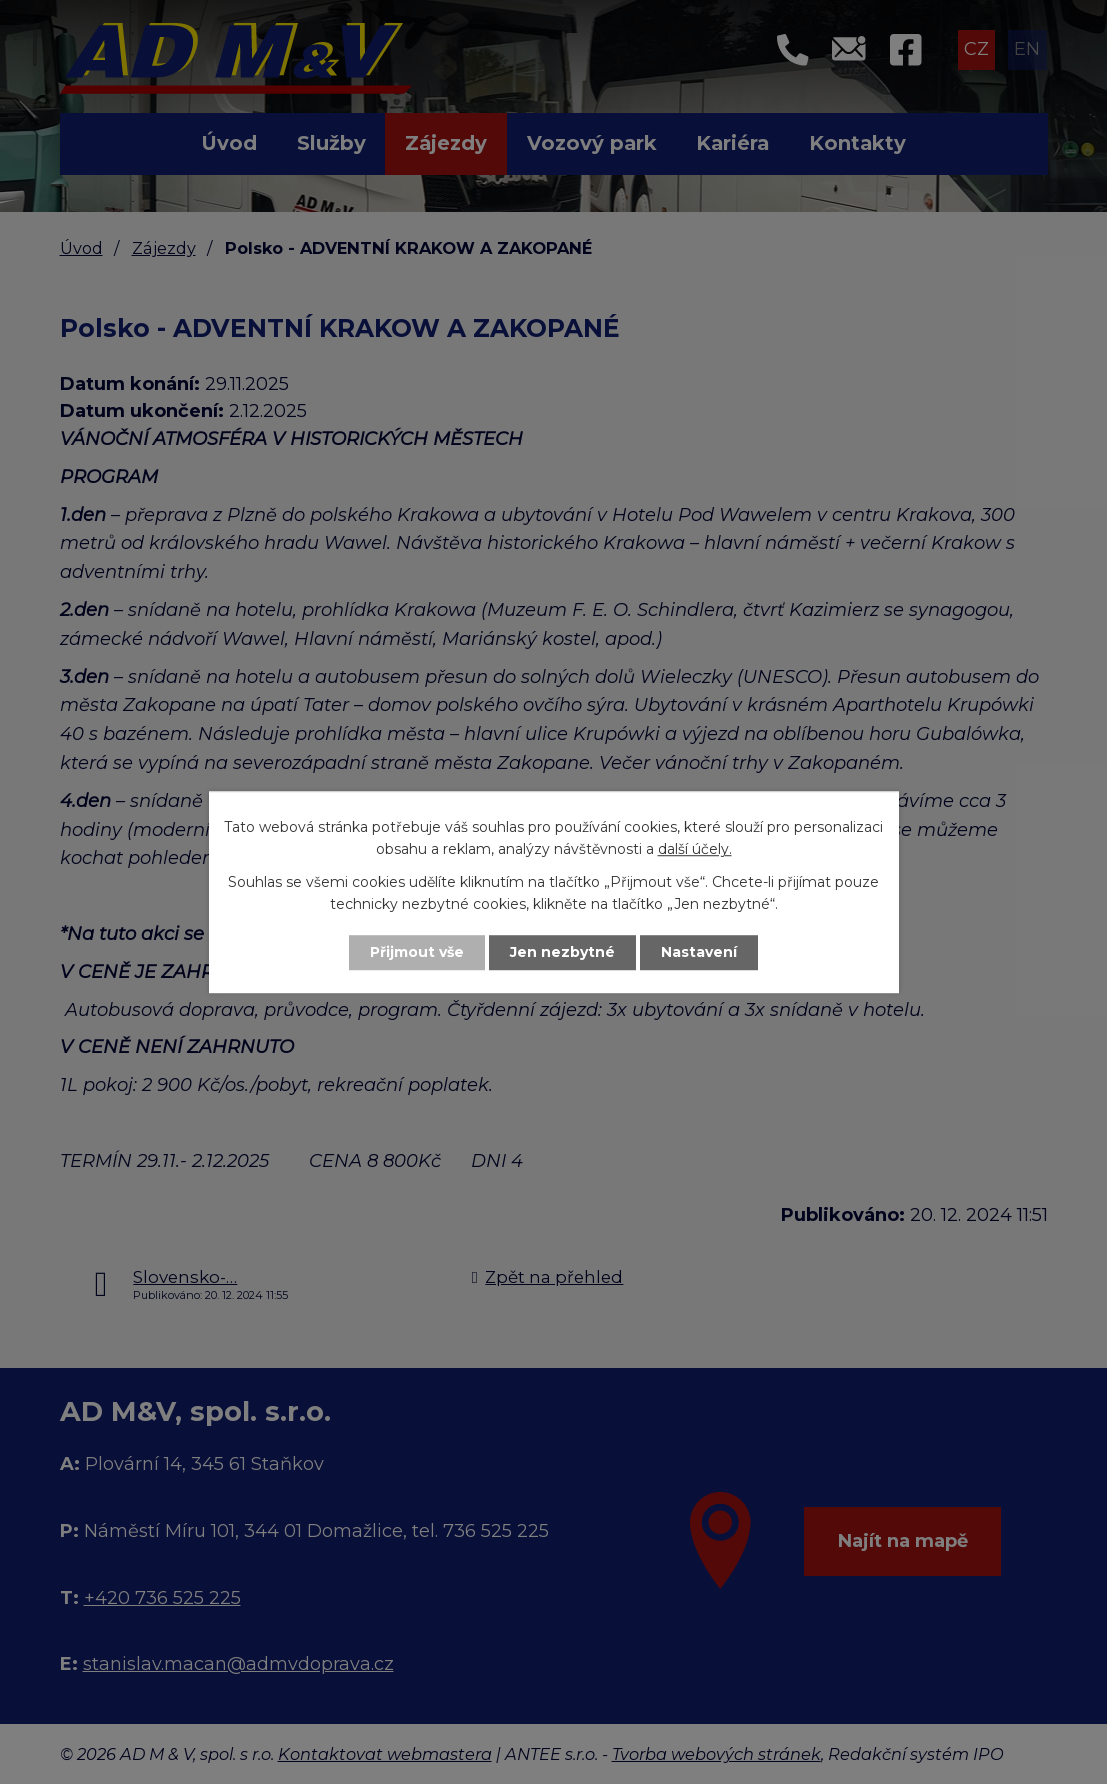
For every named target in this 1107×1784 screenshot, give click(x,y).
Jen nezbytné (562, 952)
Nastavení (699, 952)
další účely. (695, 850)
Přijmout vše (417, 952)
